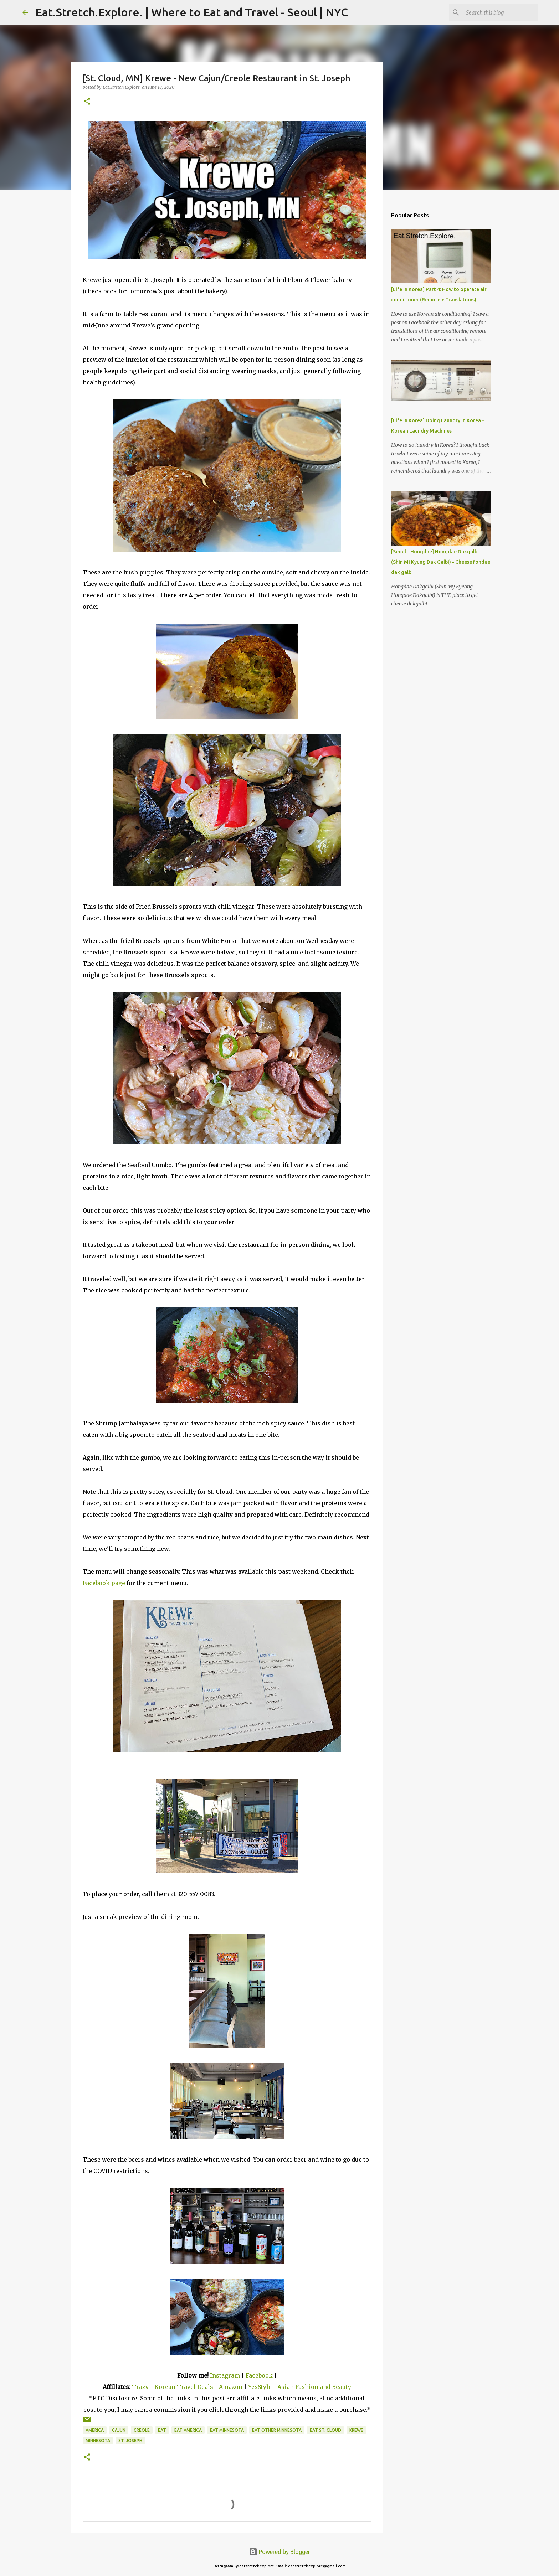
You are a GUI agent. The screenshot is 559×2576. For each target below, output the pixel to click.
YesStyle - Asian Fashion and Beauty (299, 2386)
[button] (87, 102)
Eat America (188, 2430)
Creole (142, 2430)
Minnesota (98, 2440)
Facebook (259, 2375)
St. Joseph (130, 2440)
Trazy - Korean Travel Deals (172, 2386)
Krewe (356, 2430)
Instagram (225, 2375)
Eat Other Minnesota (277, 2430)
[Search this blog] (500, 12)
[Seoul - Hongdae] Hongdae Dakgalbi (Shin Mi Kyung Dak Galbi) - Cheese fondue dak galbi (440, 562)
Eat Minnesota (227, 2430)
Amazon (231, 2386)
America (95, 2430)
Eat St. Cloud (325, 2430)
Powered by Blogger (279, 2552)
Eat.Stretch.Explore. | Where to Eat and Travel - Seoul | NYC (191, 12)
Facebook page (104, 1582)
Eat (162, 2430)
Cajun (118, 2430)
